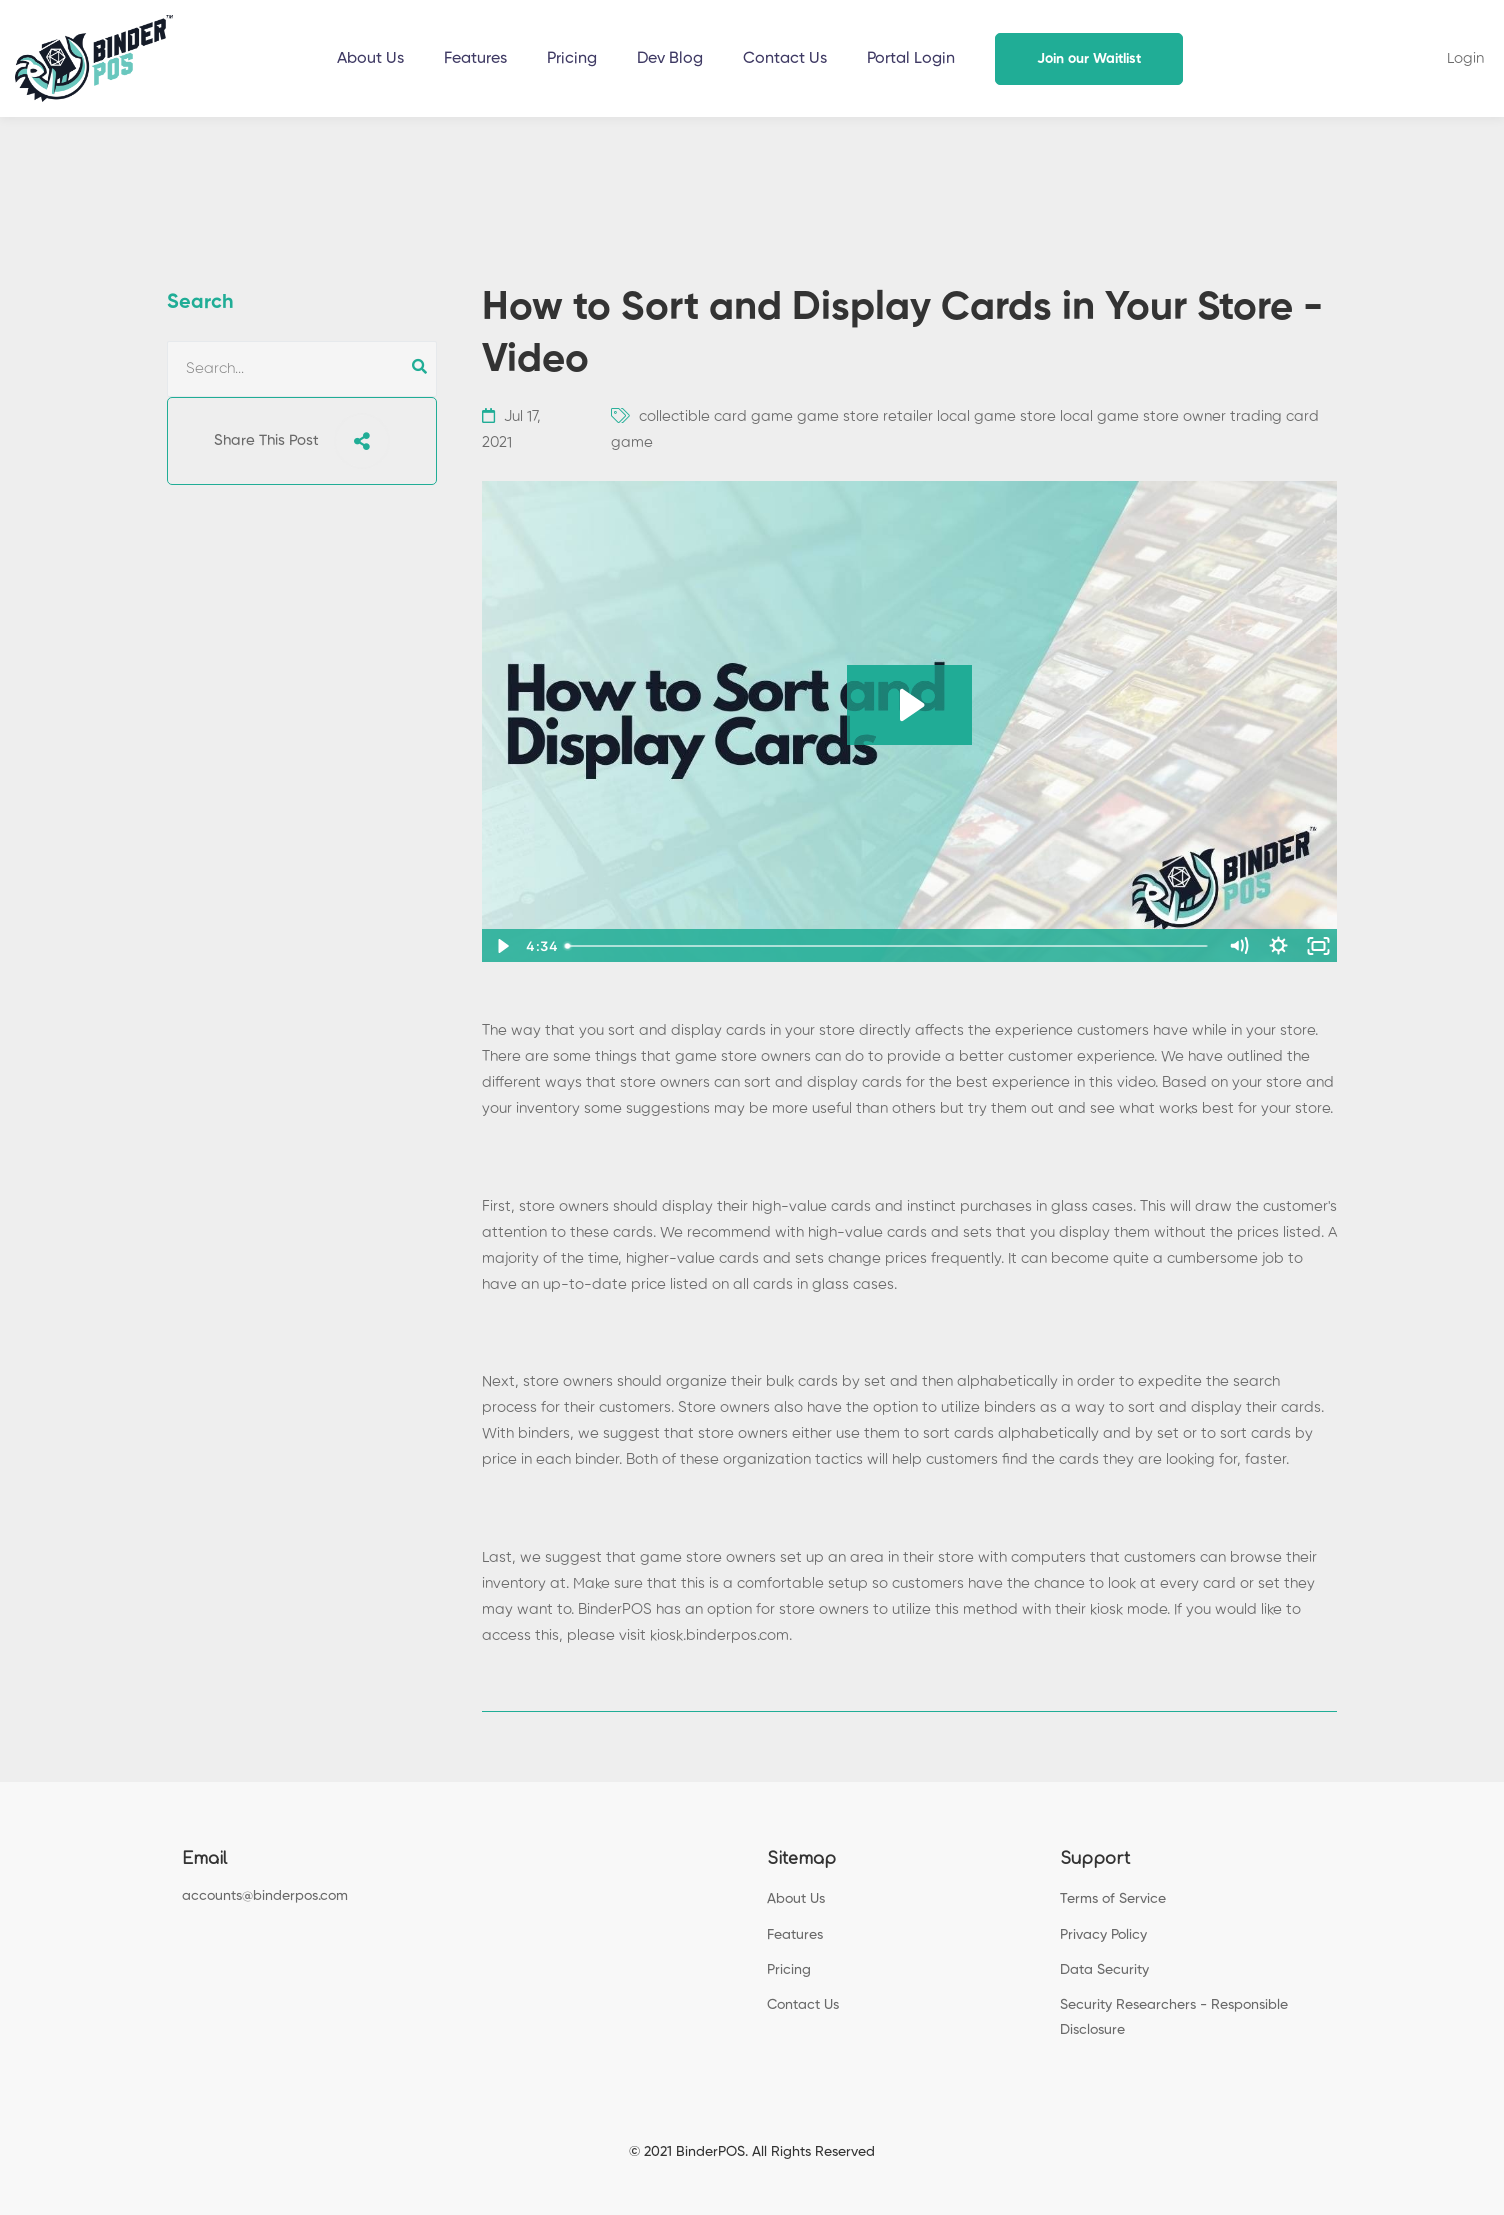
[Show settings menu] (1278, 946)
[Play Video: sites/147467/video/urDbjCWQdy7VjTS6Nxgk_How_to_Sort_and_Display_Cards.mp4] (909, 705)
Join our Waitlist (1089, 59)
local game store (996, 416)
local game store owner (1143, 416)
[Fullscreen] (1318, 946)
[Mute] (1238, 946)
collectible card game (716, 416)
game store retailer (865, 416)
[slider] (888, 946)
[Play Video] (501, 946)
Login (1465, 58)
